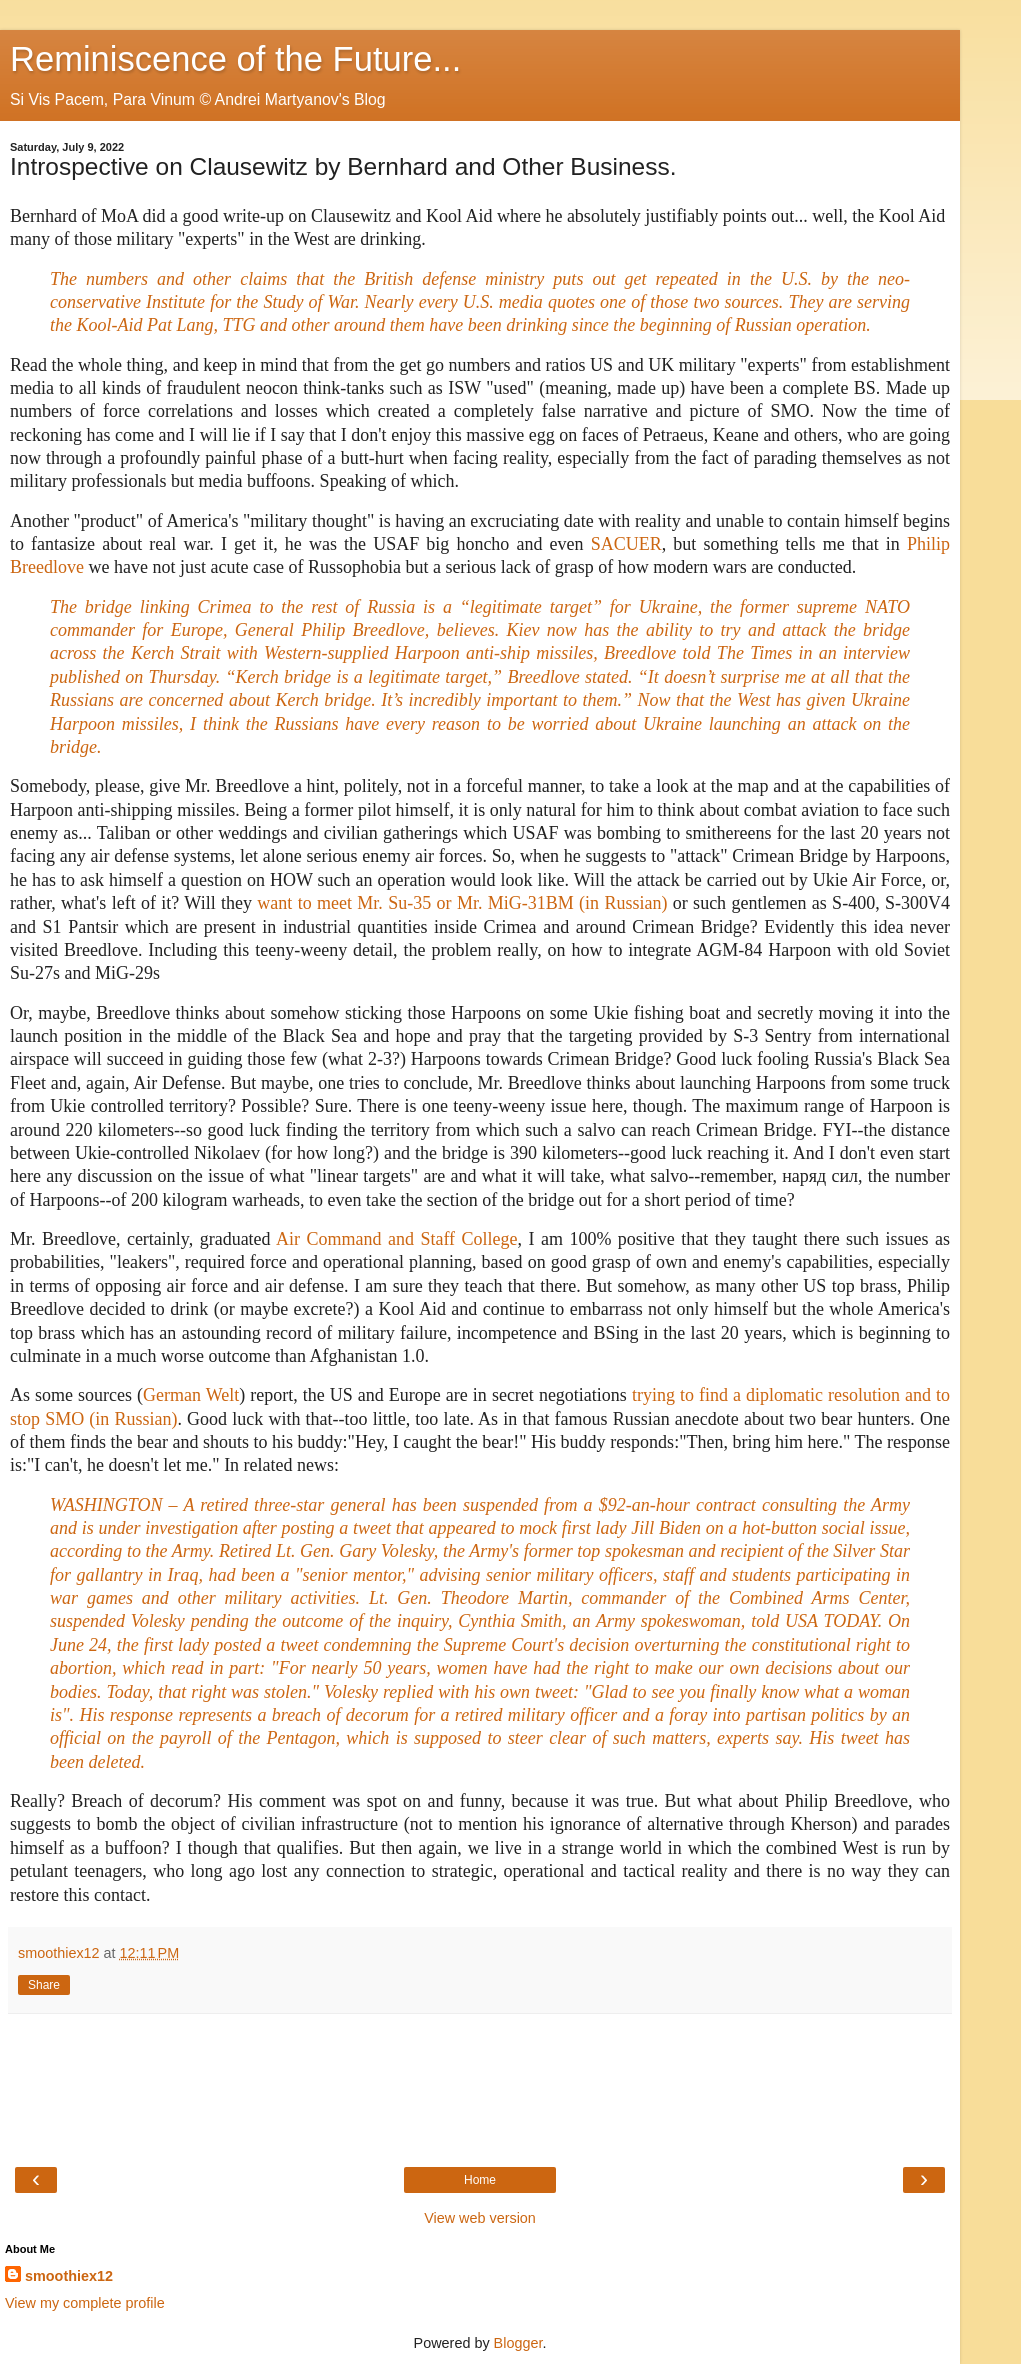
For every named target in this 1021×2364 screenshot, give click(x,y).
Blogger (518, 2343)
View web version (480, 2218)
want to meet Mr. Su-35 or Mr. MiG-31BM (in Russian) (462, 903)
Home (480, 2180)
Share (44, 1985)
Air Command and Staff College (396, 1239)
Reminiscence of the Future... (235, 59)
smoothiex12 (69, 2276)
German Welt (191, 1395)
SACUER (626, 544)
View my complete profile (85, 2303)
